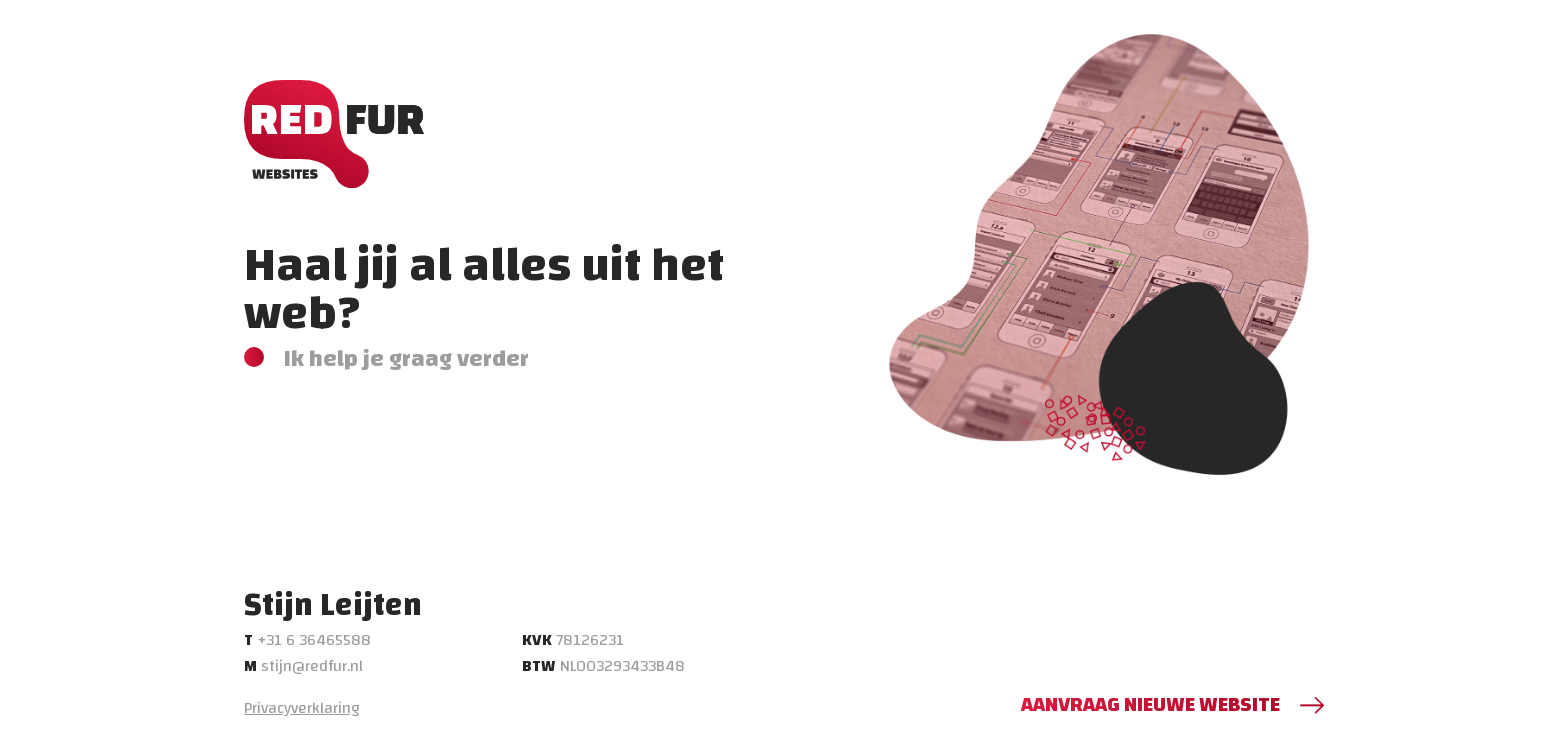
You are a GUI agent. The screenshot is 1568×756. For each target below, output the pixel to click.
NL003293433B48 (603, 666)
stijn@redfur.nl (303, 666)
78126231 (573, 640)
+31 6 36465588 (307, 640)
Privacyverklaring (302, 708)
